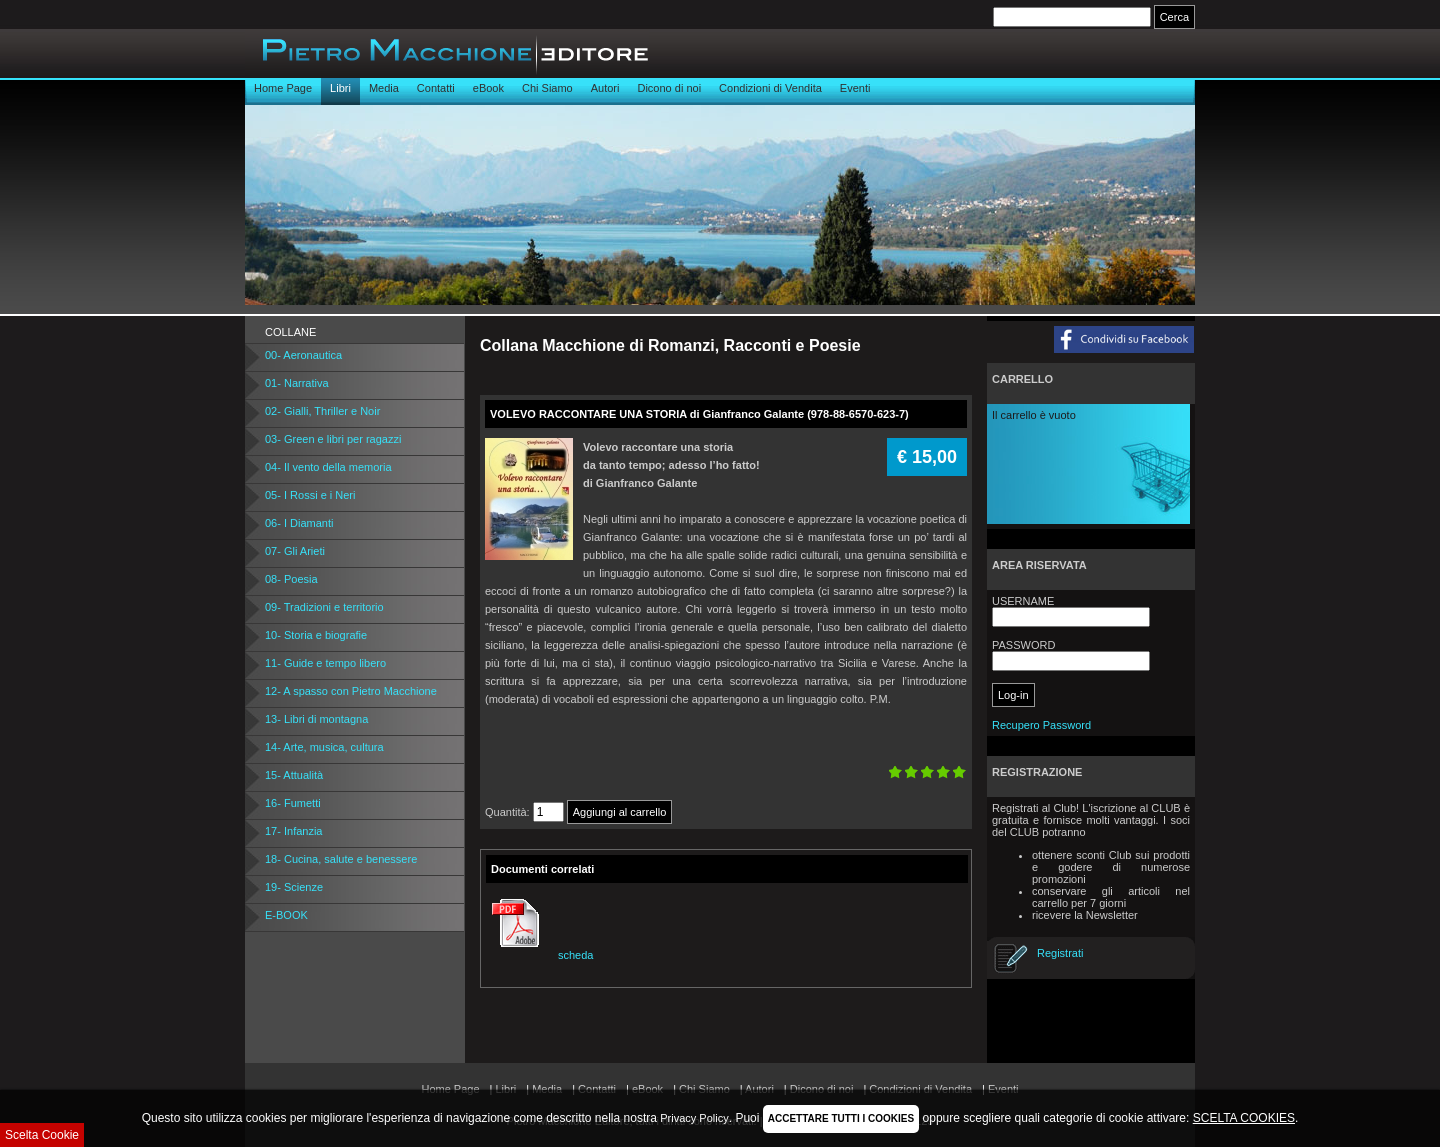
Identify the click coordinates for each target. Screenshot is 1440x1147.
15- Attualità (294, 775)
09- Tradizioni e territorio (324, 607)
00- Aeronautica (303, 355)
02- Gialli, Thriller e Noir (322, 411)
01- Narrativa (297, 383)
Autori (605, 88)
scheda (539, 955)
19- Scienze (294, 887)
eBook (488, 88)
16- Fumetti (293, 803)
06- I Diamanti (299, 523)
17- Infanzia (293, 831)
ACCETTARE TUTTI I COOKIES (841, 1118)
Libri (340, 88)
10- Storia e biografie (316, 635)
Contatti (436, 88)
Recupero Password (1041, 725)
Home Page (283, 88)
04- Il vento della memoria (328, 467)
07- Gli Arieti (295, 551)
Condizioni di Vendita (770, 88)
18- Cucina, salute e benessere (341, 859)
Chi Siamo (547, 88)
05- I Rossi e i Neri (310, 495)
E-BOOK (286, 915)
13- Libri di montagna (316, 719)
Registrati (1060, 953)
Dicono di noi (669, 88)
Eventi (855, 88)
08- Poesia (291, 579)
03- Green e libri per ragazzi (333, 439)
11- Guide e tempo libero (325, 663)
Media (384, 88)
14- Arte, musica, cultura (324, 747)
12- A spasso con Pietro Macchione (351, 691)
